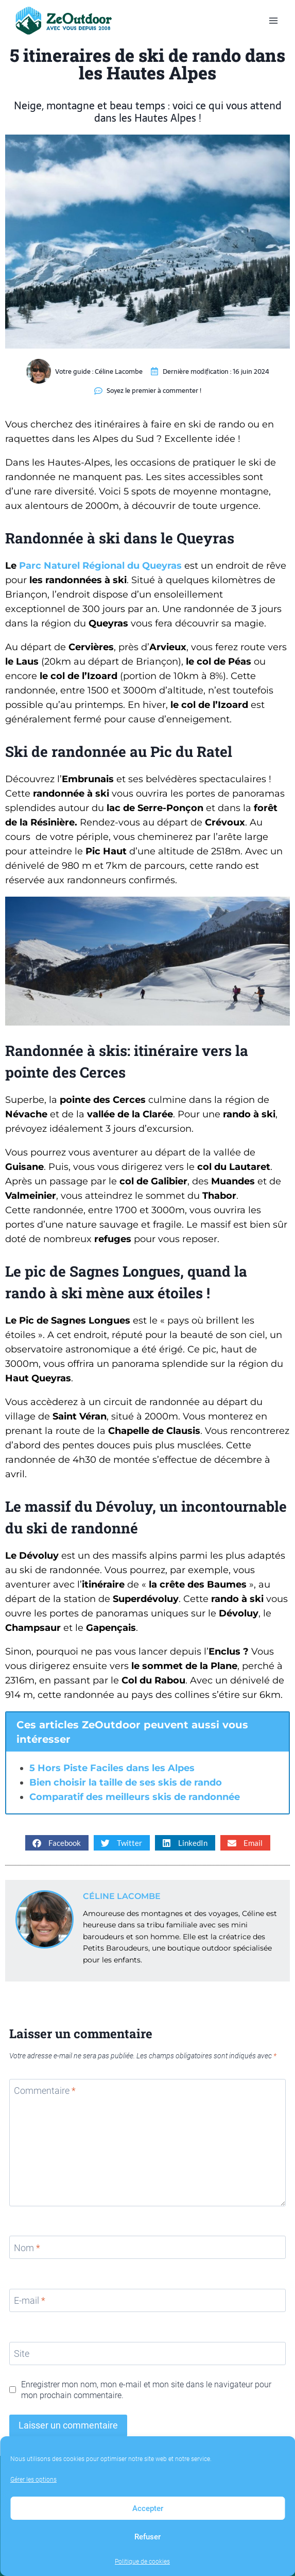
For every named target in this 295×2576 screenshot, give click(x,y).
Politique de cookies (142, 2561)
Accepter (147, 2508)
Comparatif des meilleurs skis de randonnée (134, 1797)
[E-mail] (147, 2300)
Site (21, 2353)
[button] (57, 1843)
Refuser (147, 2536)
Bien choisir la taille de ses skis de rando (125, 1782)
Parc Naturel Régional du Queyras (100, 565)
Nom (27, 2247)
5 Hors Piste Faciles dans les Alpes (112, 1768)
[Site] (147, 2353)
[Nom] (147, 2247)
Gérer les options (33, 2479)
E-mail (29, 2301)
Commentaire (45, 2091)
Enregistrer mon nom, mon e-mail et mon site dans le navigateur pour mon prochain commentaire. (146, 2390)
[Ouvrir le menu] (273, 20)
